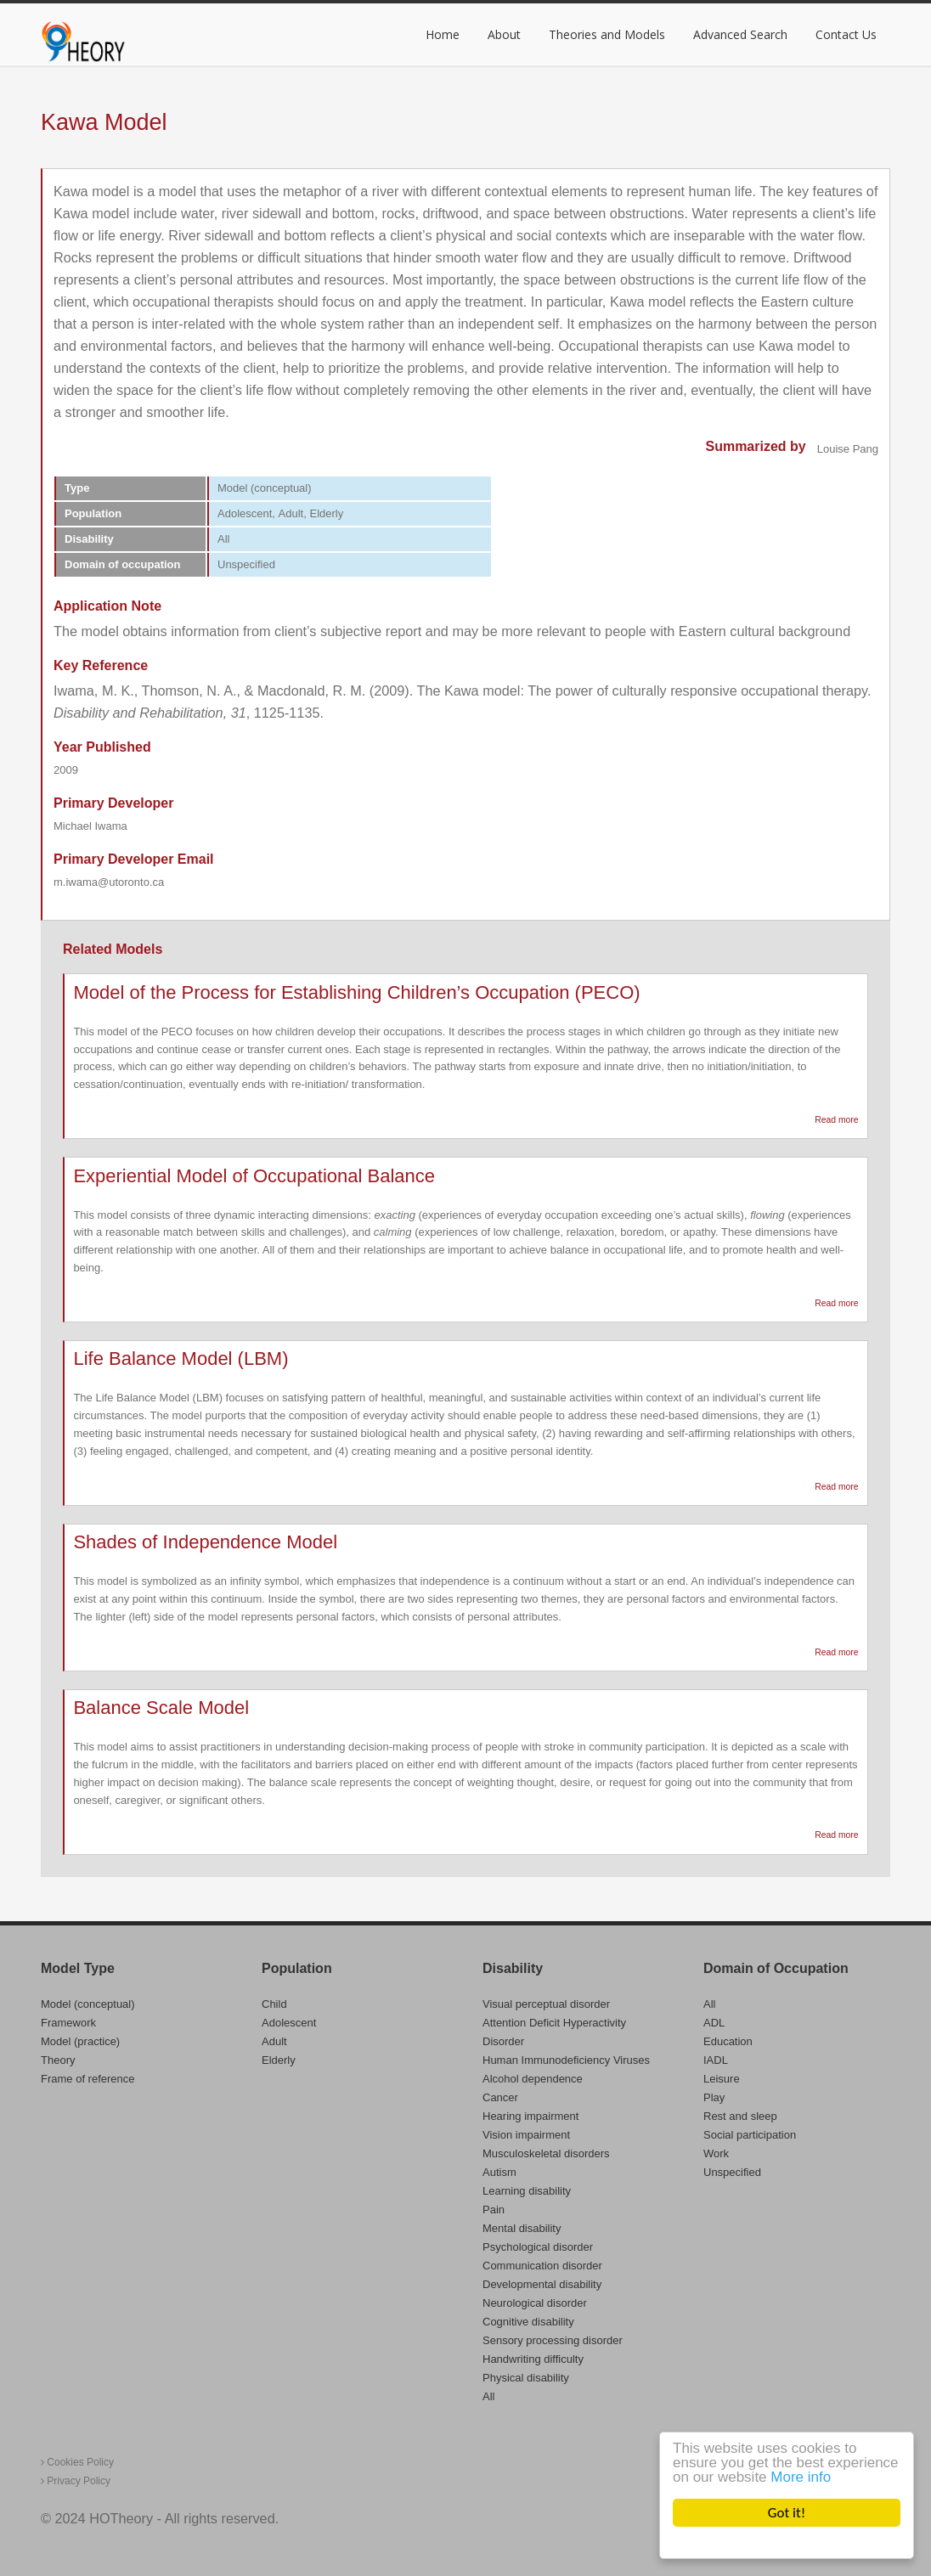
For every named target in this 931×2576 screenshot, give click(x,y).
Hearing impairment (530, 2116)
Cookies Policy (77, 2462)
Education (728, 2041)
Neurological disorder (534, 2303)
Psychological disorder (537, 2247)
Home (443, 34)
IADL (715, 2060)
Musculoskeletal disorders (546, 2153)
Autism (499, 2172)
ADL (714, 2022)
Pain (493, 2209)
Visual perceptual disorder (546, 2004)
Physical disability (525, 2377)
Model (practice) (80, 2041)
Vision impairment (526, 2134)
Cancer (500, 2097)
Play (714, 2097)
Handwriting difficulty (533, 2359)
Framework (68, 2022)
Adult (274, 2041)
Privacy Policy (75, 2481)
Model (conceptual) (88, 2004)
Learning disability (526, 2190)
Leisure (721, 2078)
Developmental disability (541, 2284)
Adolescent (289, 2022)
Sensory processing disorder (552, 2340)
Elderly (279, 2060)
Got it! (786, 2513)
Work (716, 2153)
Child (274, 2004)
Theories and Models (607, 34)
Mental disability (521, 2228)
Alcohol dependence (532, 2078)
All (488, 2396)
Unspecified (732, 2172)
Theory (58, 2060)
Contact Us (846, 34)
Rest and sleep (740, 2116)
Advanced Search (740, 34)
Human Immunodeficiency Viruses (566, 2060)
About (504, 34)
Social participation (749, 2134)
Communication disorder (542, 2265)
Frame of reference (88, 2078)
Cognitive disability (528, 2321)
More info (800, 2477)
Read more (836, 1120)
